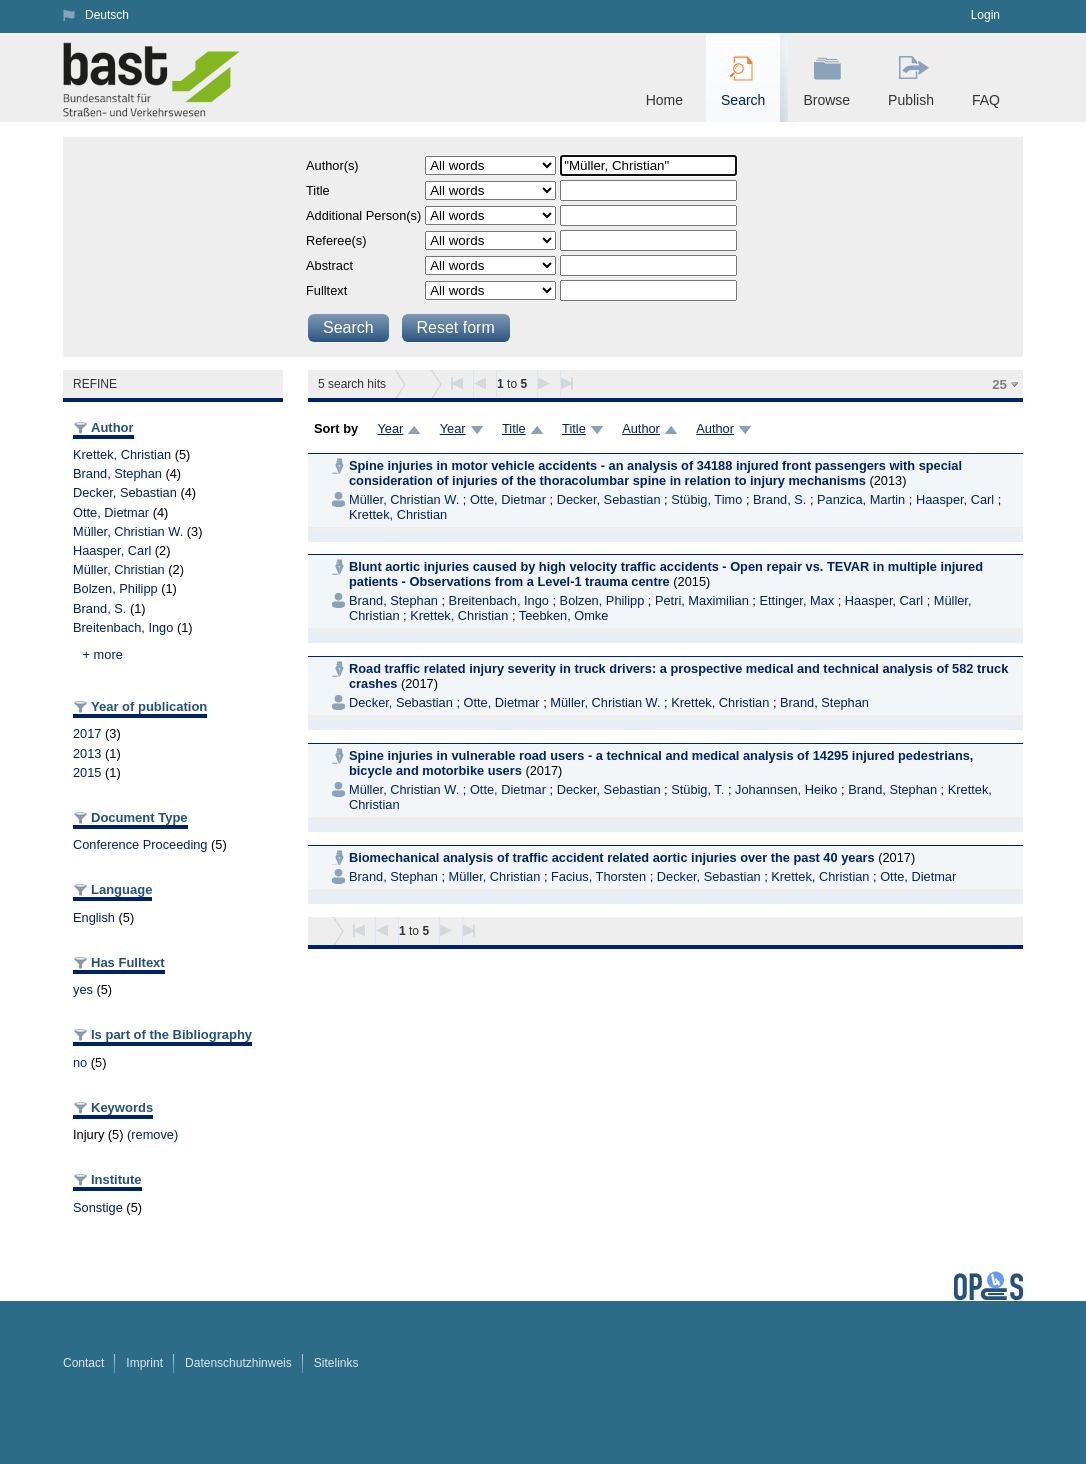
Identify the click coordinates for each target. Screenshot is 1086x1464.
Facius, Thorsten (598, 876)
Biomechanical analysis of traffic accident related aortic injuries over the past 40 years (612, 857)
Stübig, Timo (706, 499)
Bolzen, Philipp (115, 588)
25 (999, 384)
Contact (83, 1363)
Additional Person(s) (363, 215)
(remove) (152, 1134)
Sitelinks (336, 1363)
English (94, 917)
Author (641, 428)
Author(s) (332, 165)
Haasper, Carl (112, 550)
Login (985, 15)
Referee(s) (336, 240)
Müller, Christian (119, 569)
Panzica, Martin (861, 499)
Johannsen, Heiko (786, 789)
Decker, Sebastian (125, 492)
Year (390, 428)
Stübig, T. (697, 789)
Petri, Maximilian (702, 600)
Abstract (329, 265)
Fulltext (326, 290)
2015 (87, 772)
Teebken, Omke (564, 615)
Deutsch (107, 15)
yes (83, 989)
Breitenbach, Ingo (123, 627)
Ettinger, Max (796, 600)
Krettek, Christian (122, 454)
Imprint (144, 1363)
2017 (87, 733)
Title (318, 190)
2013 (87, 753)
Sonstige (98, 1207)
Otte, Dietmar (111, 512)
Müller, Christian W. (128, 531)
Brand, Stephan (117, 473)
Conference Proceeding (140, 844)
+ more (103, 654)
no (80, 1062)
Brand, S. (99, 608)
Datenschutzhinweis (238, 1363)
